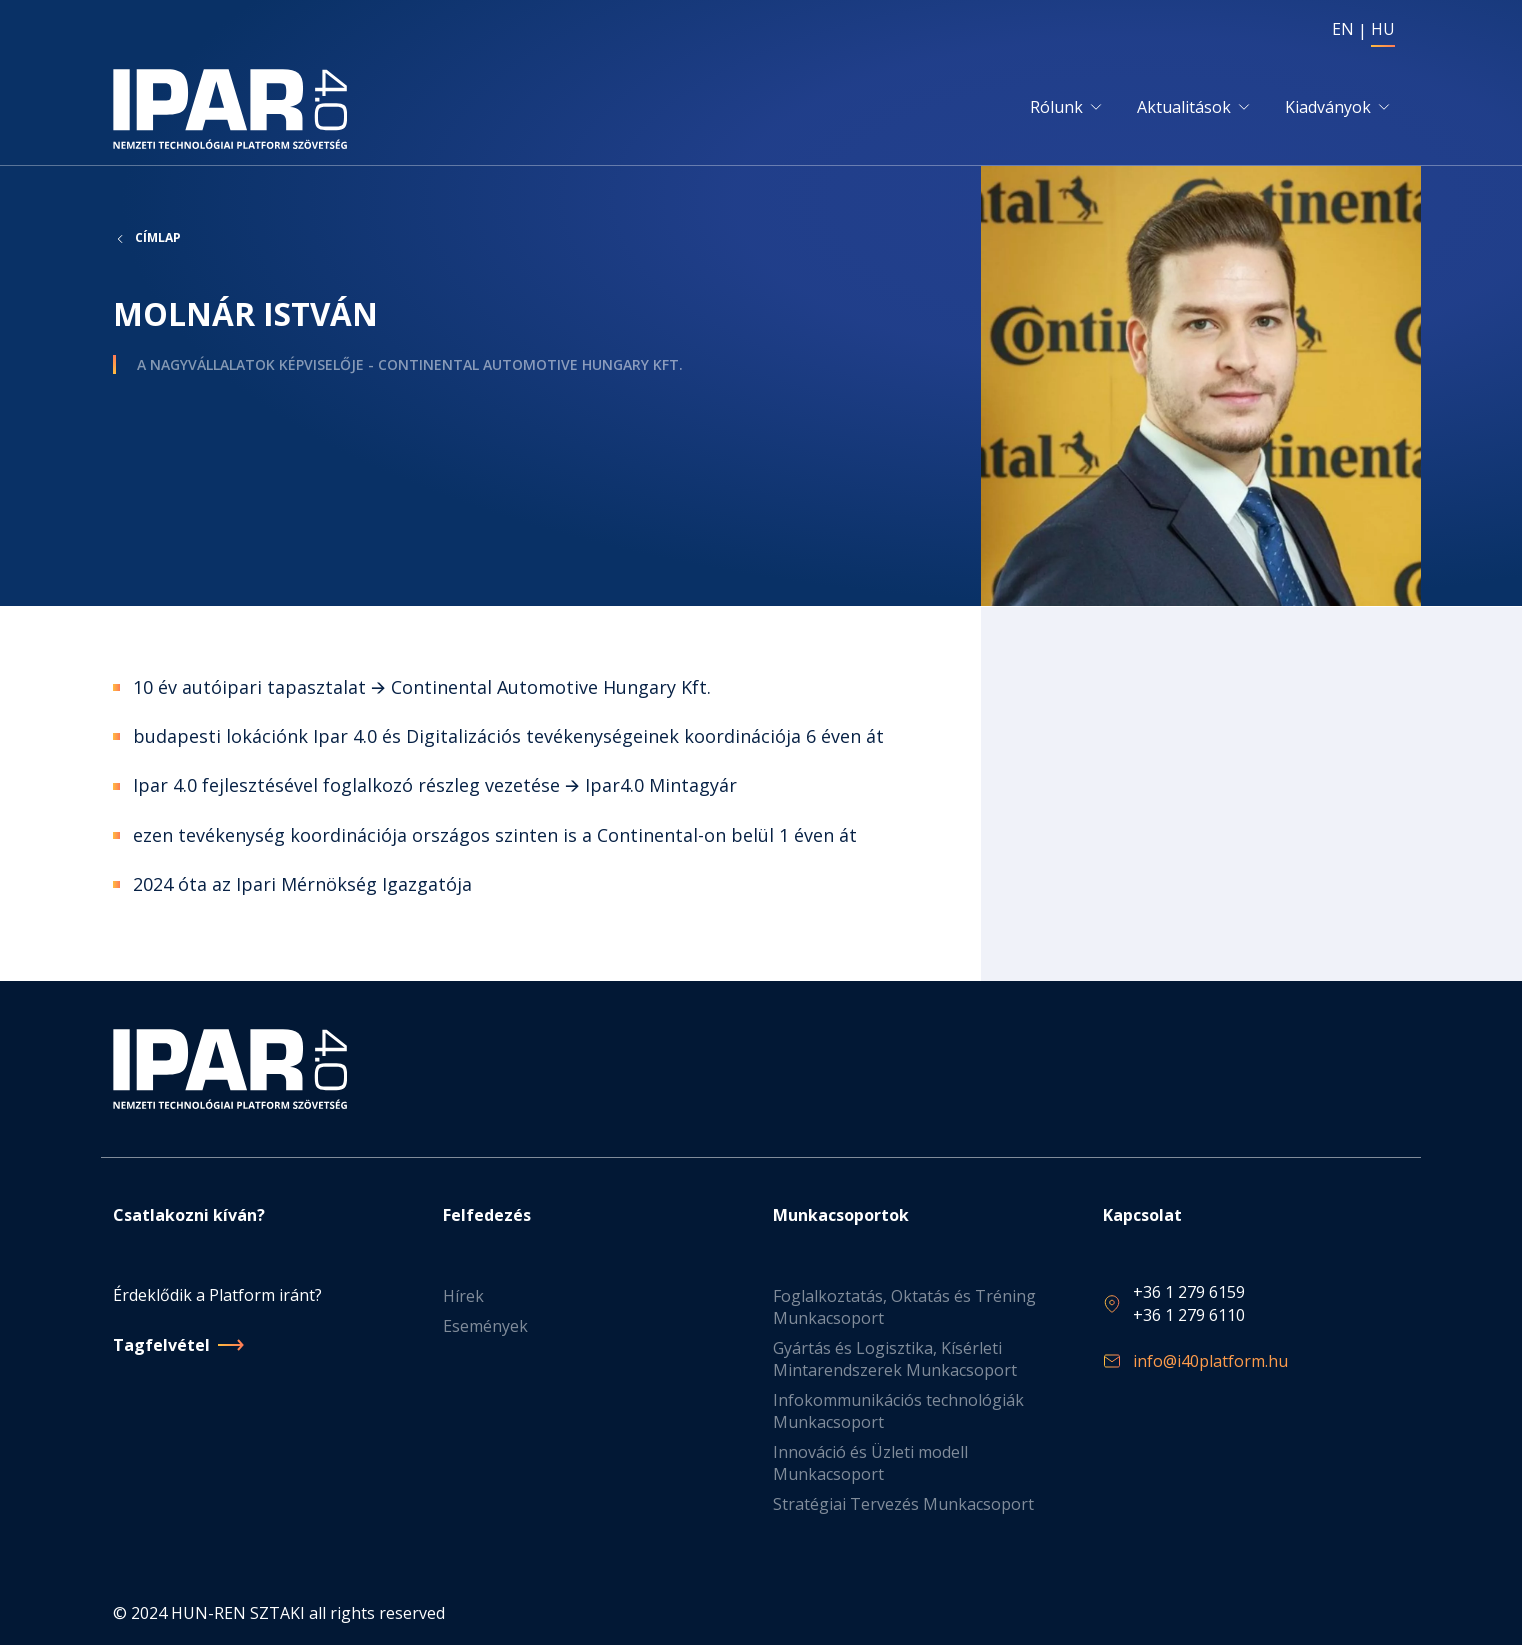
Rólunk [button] (1056, 107)
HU (1383, 29)
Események (485, 1326)
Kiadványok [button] (1328, 107)
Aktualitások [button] (1184, 107)
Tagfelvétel (161, 1345)
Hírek (463, 1296)
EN (1343, 29)
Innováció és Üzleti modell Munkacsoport (870, 1463)
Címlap (158, 238)
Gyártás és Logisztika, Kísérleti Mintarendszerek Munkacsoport (895, 1359)
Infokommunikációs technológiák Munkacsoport (898, 1411)
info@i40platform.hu (1210, 1361)
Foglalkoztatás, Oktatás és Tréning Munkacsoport (904, 1307)
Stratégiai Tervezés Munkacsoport (903, 1504)
